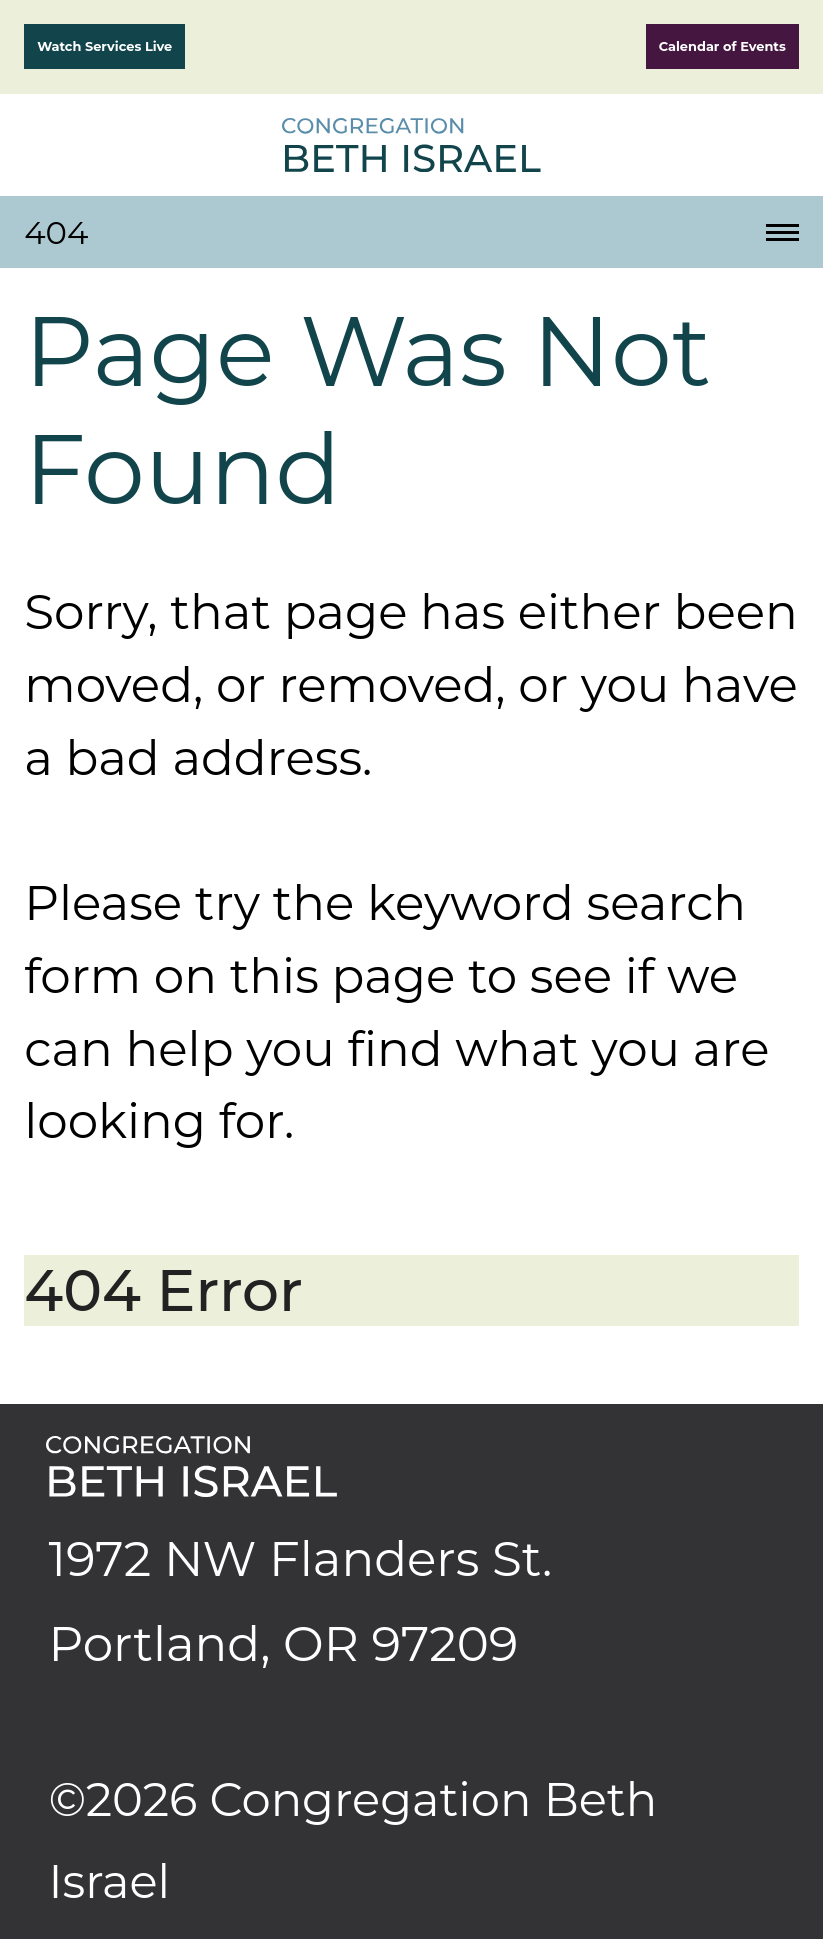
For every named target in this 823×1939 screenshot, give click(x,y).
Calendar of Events (722, 46)
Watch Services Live (104, 46)
